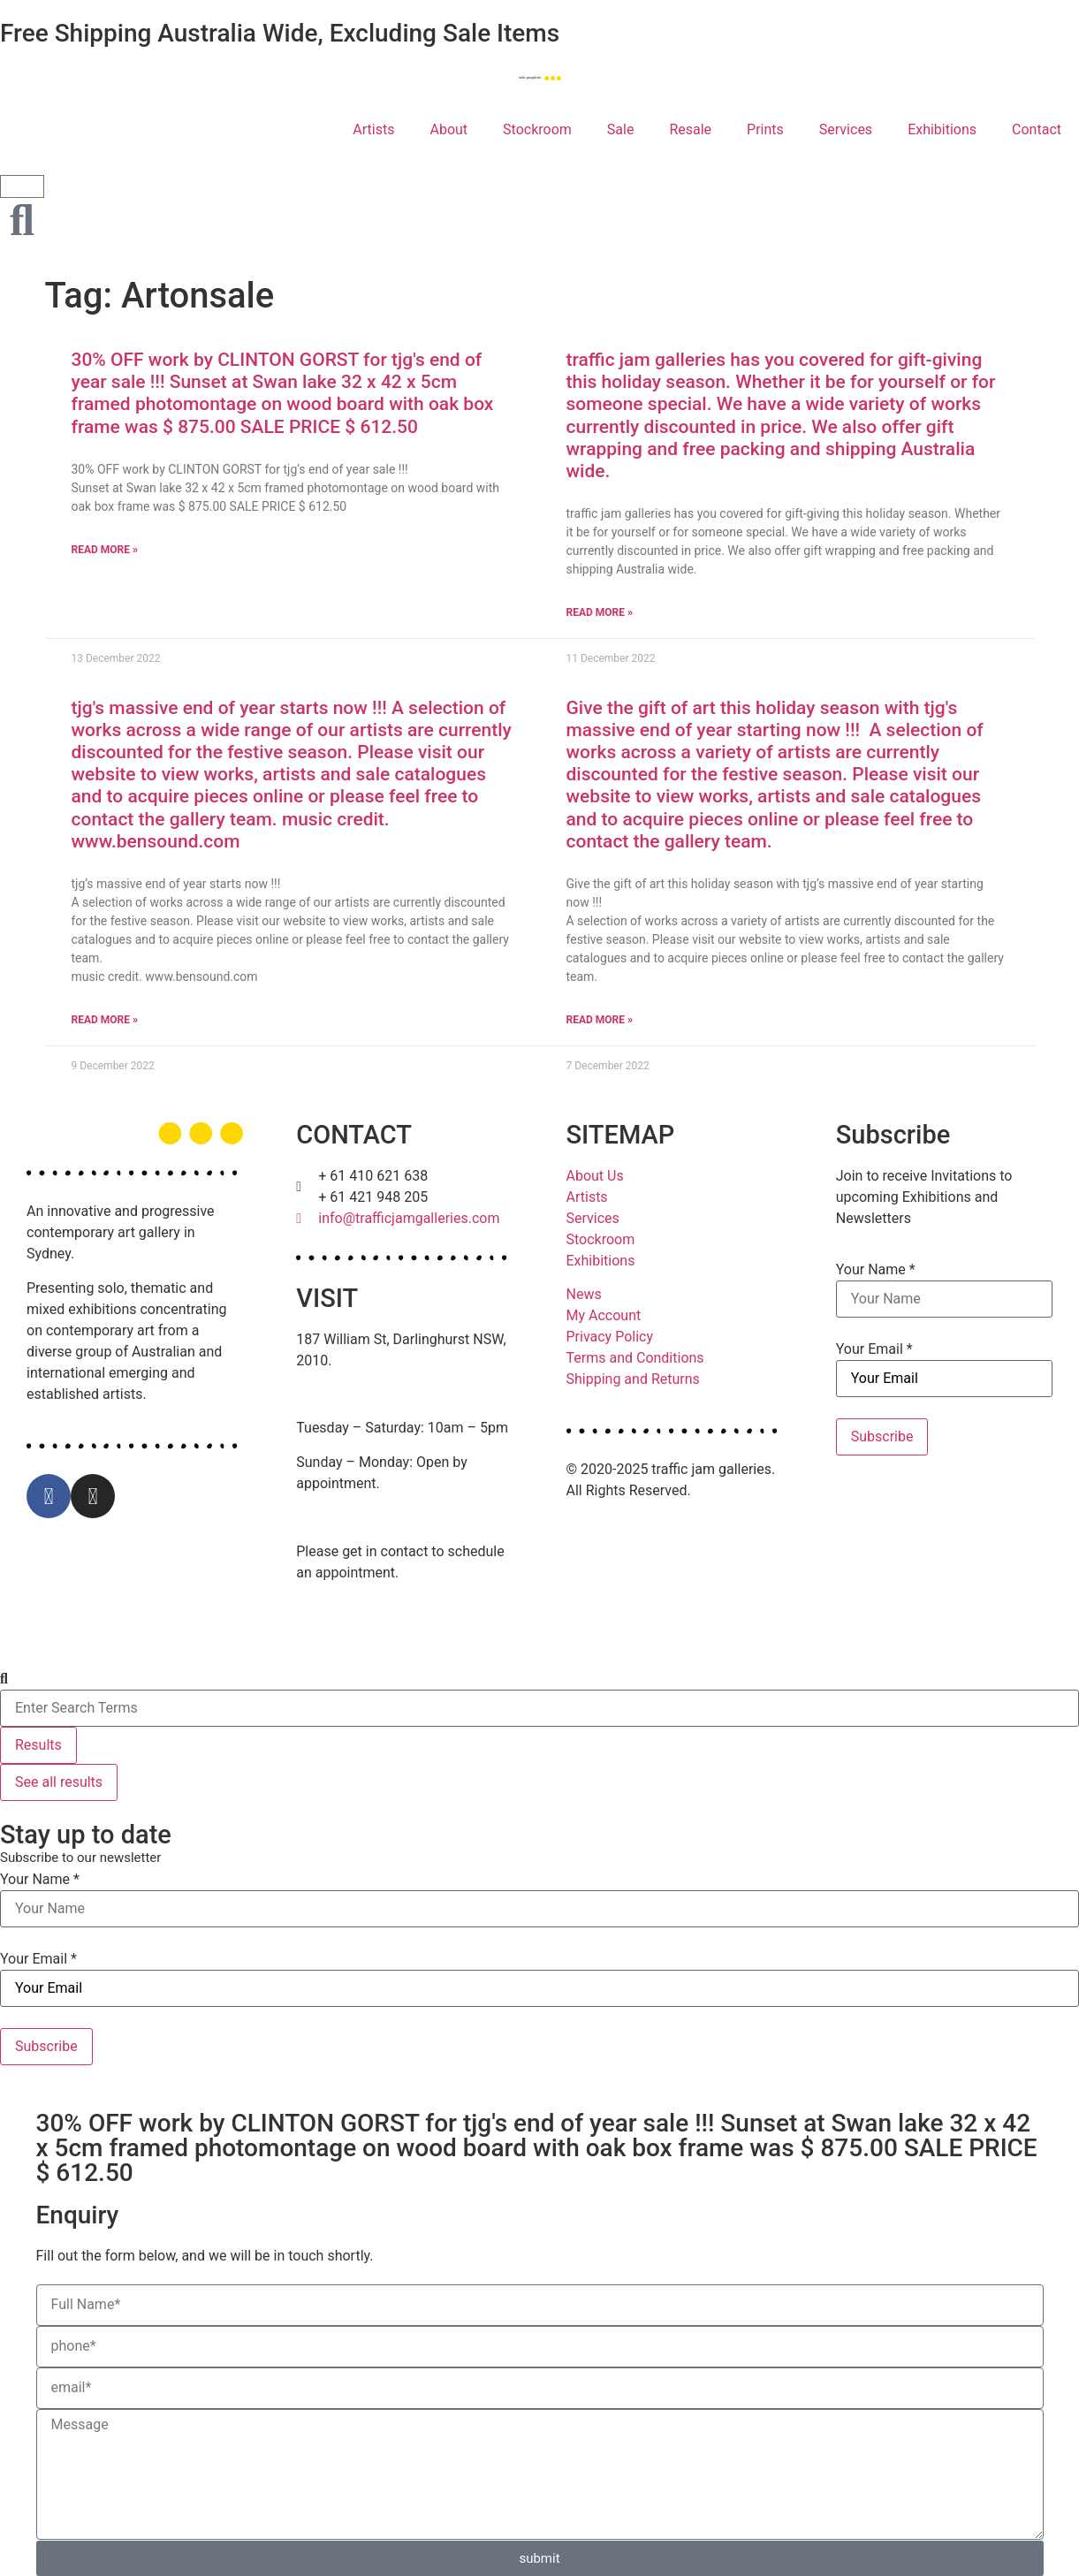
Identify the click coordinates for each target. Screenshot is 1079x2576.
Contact (1036, 129)
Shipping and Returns (633, 1379)
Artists (373, 129)
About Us (595, 1175)
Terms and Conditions (635, 1357)
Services (845, 129)
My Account (604, 1315)
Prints (765, 129)
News (584, 1294)
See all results (59, 1782)
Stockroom (537, 129)
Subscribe (882, 1436)
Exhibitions (942, 129)
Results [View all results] (38, 1744)
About (448, 129)
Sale (620, 129)
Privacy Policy (610, 1336)
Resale (690, 129)
